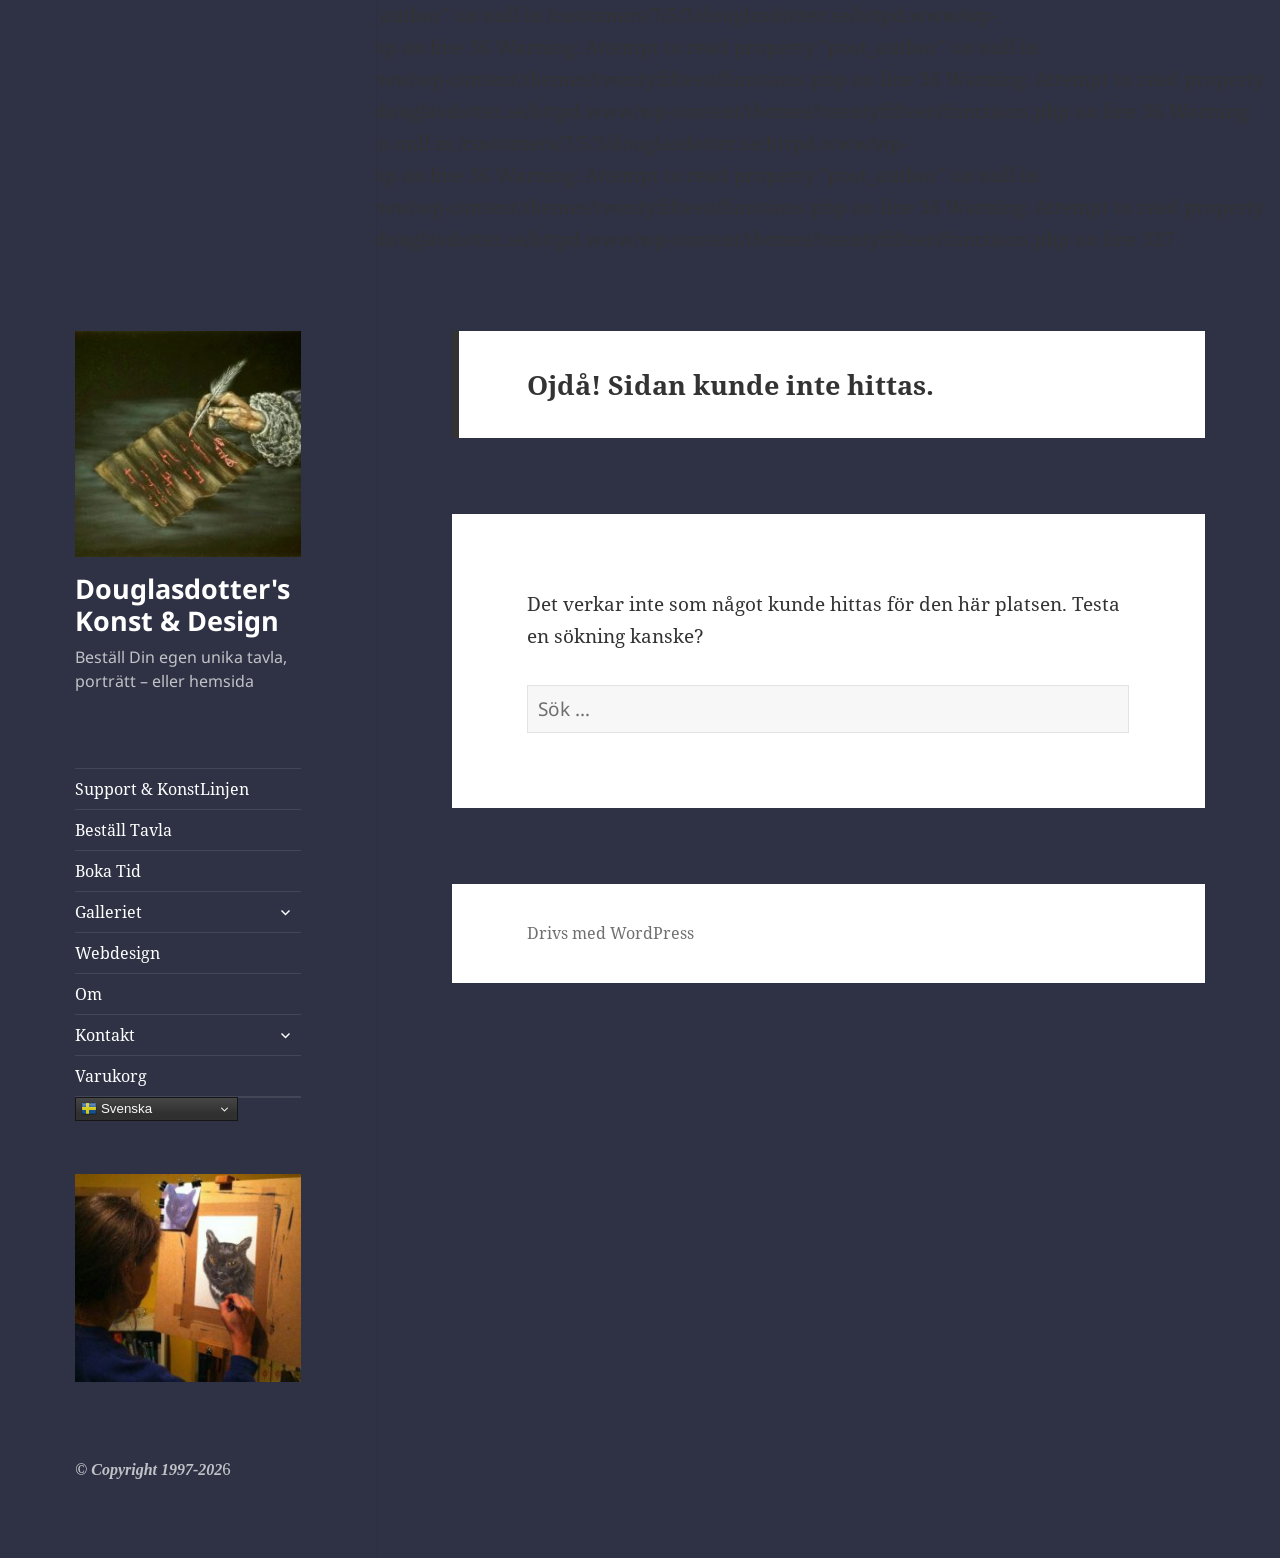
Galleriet (108, 912)
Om (88, 994)
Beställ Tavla (123, 830)
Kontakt (105, 1035)
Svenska (116, 1109)
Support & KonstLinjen (162, 789)
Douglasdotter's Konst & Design (182, 604)
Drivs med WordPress (610, 933)
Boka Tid (108, 871)
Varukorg (111, 1076)
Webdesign (117, 953)
